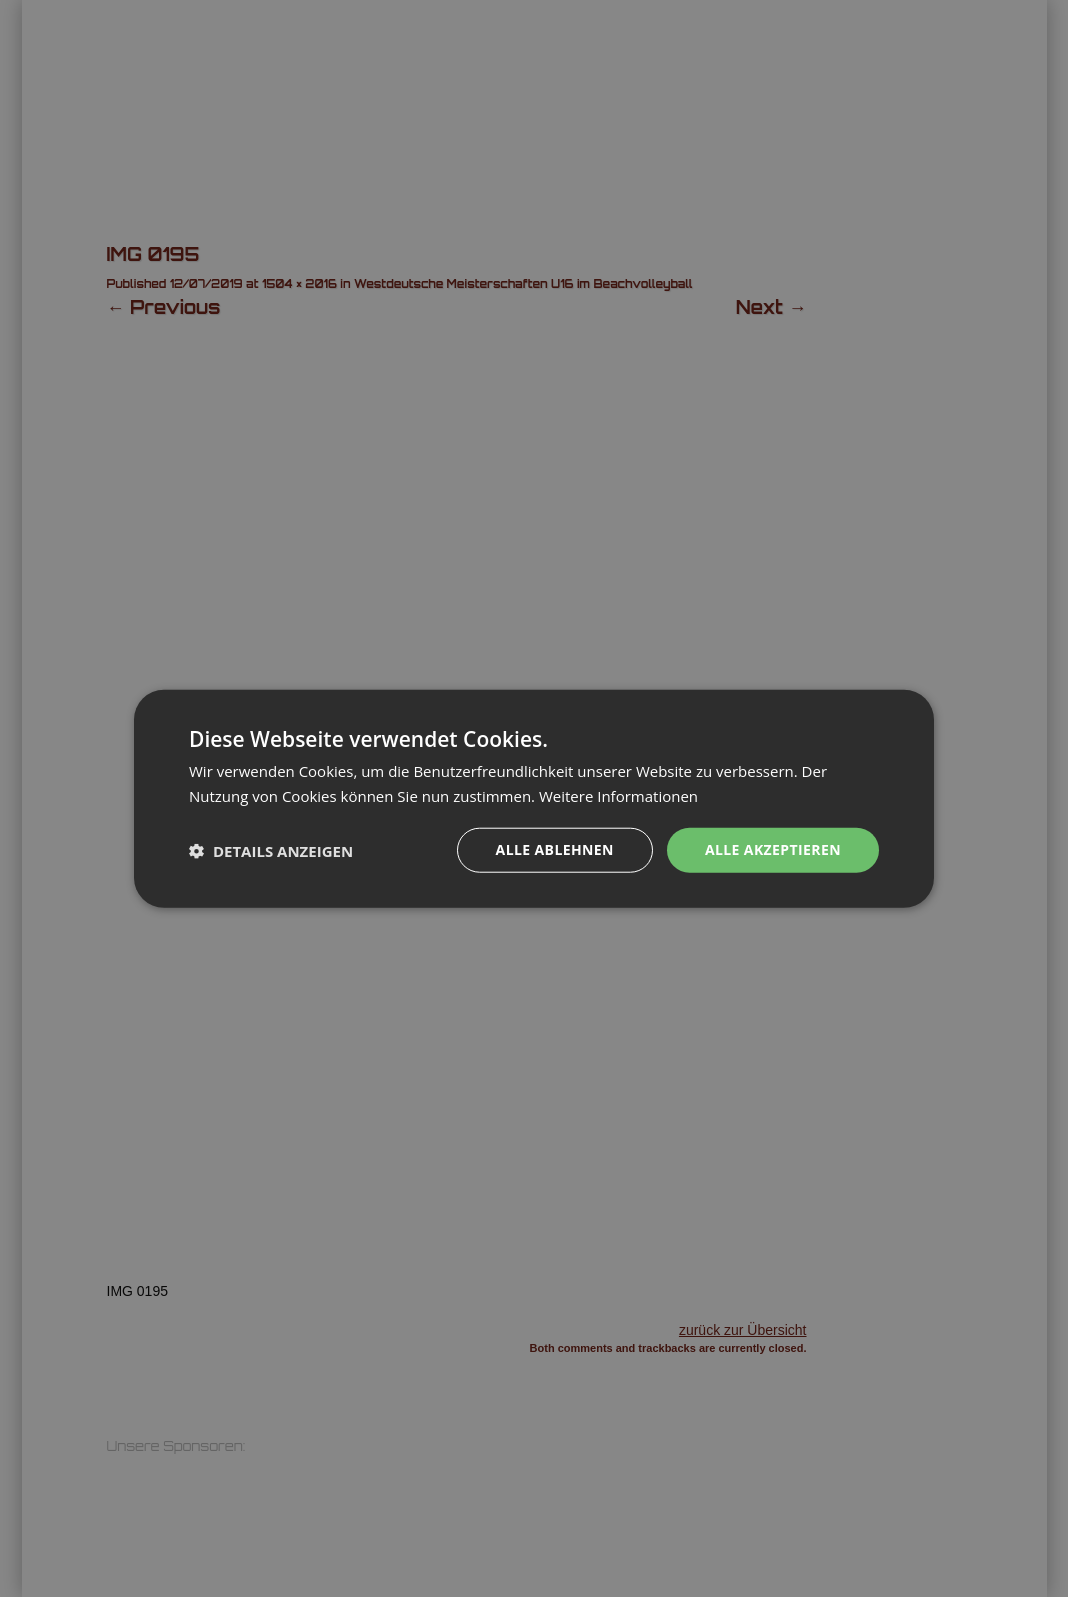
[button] (271, 850)
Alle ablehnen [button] (555, 849)
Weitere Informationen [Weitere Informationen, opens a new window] (618, 795)
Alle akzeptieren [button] (773, 849)
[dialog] (534, 798)
